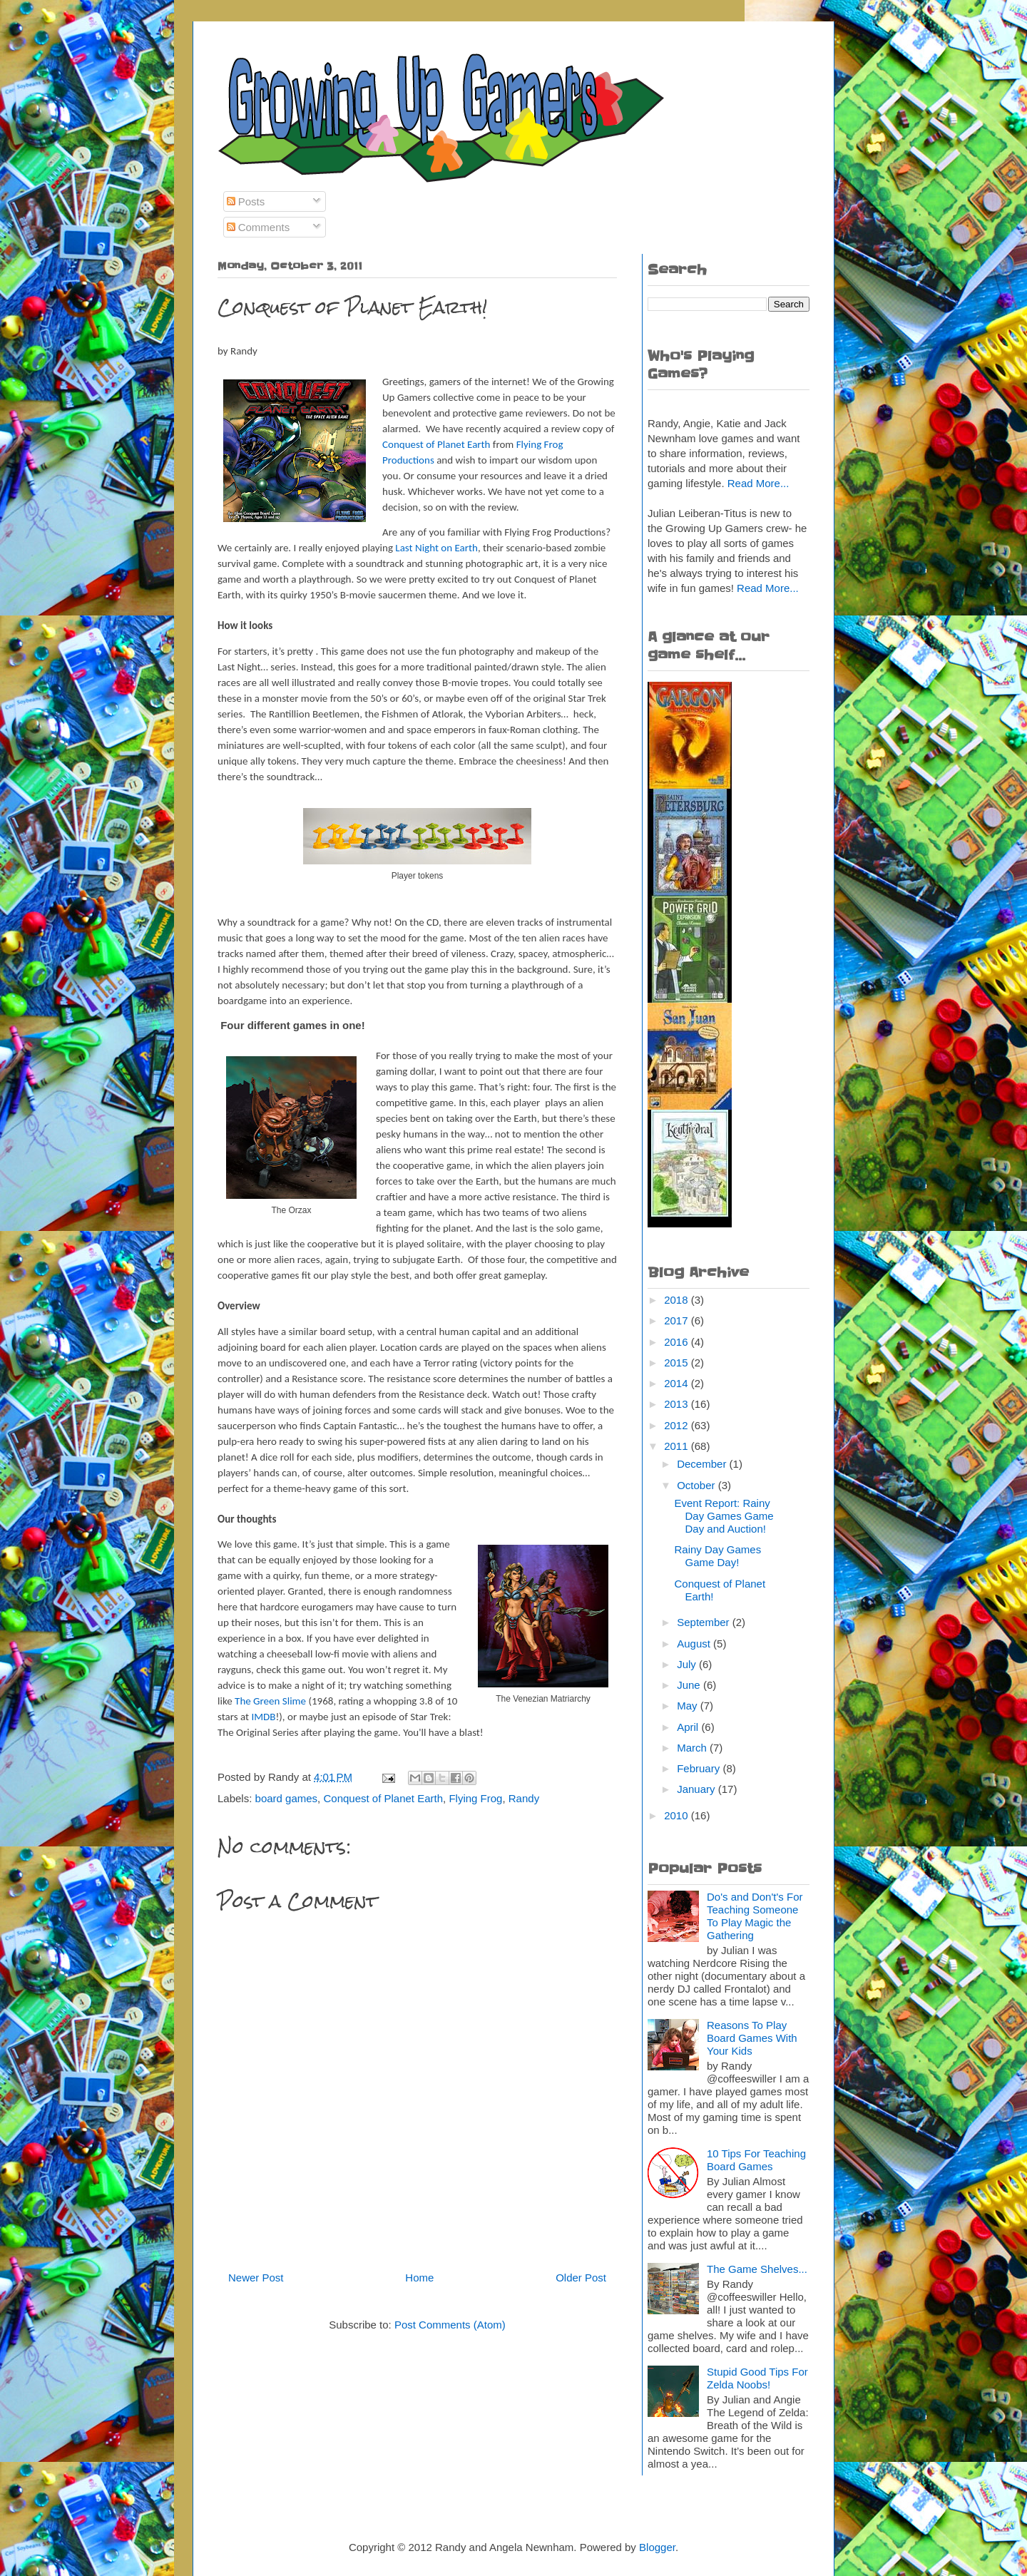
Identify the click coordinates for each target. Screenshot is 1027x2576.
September (704, 1622)
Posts (246, 201)
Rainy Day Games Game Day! (718, 1555)
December (703, 1464)
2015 (677, 1362)
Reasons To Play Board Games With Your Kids (752, 2038)
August (695, 1643)
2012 (677, 1425)
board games (286, 1798)
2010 (677, 1815)
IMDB (263, 1716)
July (688, 1664)
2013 (677, 1404)
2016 (677, 1342)
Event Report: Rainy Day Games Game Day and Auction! (724, 1516)
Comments (258, 227)
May (688, 1706)
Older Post (581, 2277)
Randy (524, 1798)
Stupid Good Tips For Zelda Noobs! (757, 2378)
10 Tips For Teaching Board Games (756, 2159)
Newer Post (256, 2277)
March (693, 1748)
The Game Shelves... (757, 2269)
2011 (677, 1446)
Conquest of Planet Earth (436, 444)
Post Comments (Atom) (450, 2325)
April (689, 1727)
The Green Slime (270, 1701)
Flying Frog (475, 1798)
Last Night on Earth (436, 547)
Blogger (657, 2547)
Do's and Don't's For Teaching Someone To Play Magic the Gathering (754, 1916)
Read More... (758, 483)
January (697, 1789)
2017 (677, 1320)
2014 (677, 1383)
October (697, 1485)
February (699, 1768)
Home (419, 2277)
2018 (677, 1300)
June (690, 1685)
